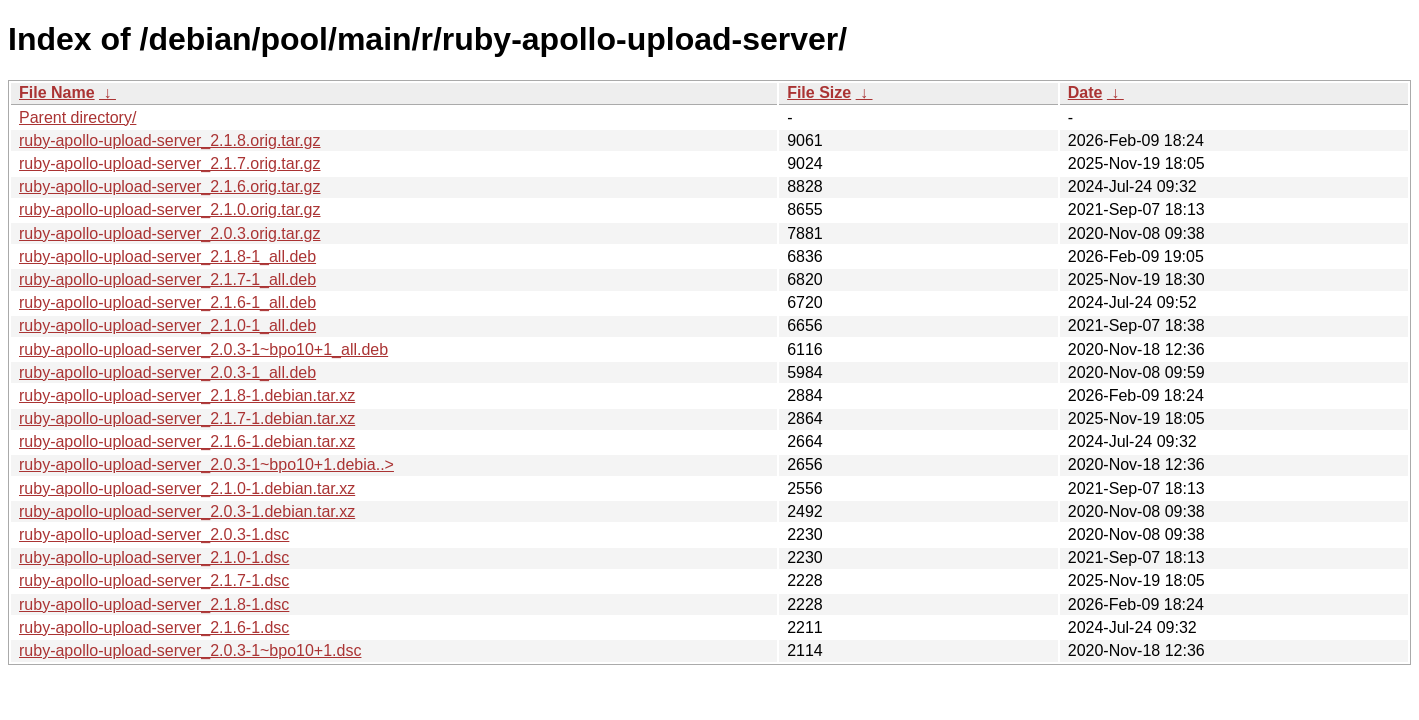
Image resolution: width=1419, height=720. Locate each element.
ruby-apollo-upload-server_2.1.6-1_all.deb (167, 302)
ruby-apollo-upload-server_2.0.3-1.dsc (154, 534)
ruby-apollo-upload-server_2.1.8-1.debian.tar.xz (187, 395)
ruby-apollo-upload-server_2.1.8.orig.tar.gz (170, 140)
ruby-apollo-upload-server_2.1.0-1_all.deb (167, 325)
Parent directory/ (77, 117)
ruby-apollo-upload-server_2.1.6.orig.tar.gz (170, 186)
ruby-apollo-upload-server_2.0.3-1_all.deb (167, 372)
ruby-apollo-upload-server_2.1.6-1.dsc (154, 627)
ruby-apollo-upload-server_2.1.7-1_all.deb (167, 279)
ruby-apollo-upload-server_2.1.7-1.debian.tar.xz (187, 418)
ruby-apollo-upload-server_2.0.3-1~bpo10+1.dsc (190, 650)
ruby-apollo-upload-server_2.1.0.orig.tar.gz (170, 209)
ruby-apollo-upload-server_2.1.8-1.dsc (154, 604)
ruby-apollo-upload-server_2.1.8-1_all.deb (167, 256)
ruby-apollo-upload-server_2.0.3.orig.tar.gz (170, 233)
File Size (819, 92)
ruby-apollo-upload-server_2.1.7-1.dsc (154, 580)
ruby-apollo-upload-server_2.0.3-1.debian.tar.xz (187, 511)
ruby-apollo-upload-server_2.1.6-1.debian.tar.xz (187, 441)
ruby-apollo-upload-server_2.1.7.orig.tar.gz (170, 163)
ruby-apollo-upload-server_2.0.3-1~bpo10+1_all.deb (203, 349)
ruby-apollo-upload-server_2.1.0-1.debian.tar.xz (187, 488)
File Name (57, 92)
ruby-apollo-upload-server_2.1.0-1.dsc (154, 557)
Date (1085, 92)
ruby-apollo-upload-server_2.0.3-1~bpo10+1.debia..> (206, 464)
